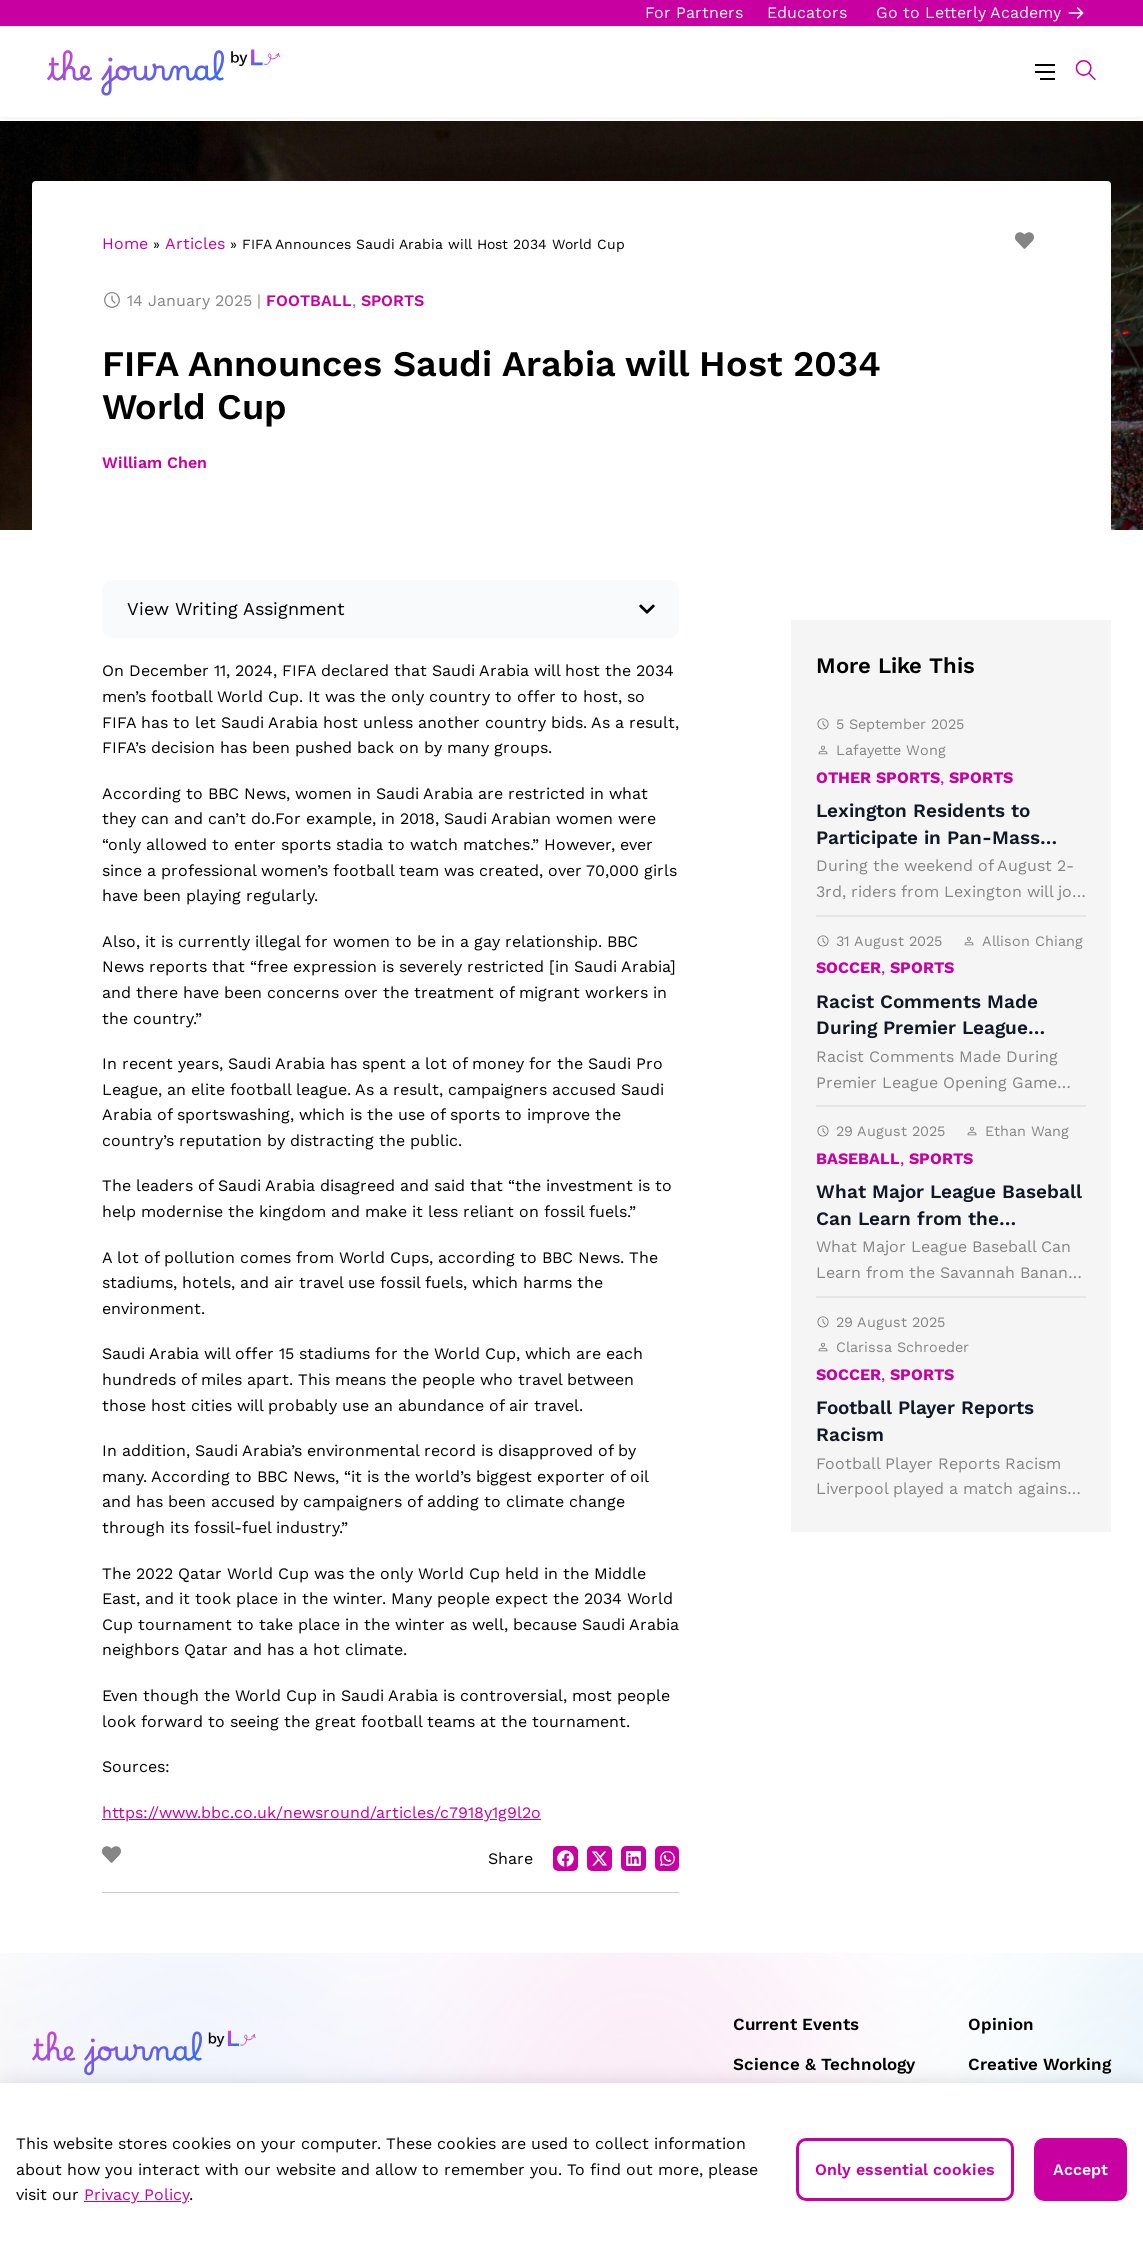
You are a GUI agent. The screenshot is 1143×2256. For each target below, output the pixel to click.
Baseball (858, 1158)
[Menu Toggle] (1045, 70)
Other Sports (878, 777)
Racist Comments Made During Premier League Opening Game (927, 1028)
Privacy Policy (136, 2194)
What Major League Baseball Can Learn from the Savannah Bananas (949, 1218)
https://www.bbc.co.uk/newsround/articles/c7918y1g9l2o (321, 1812)
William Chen (154, 462)
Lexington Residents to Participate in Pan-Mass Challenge (928, 837)
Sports (392, 300)
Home (125, 243)
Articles (195, 243)
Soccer (848, 967)
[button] (1075, 70)
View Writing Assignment (236, 608)
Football (309, 300)
